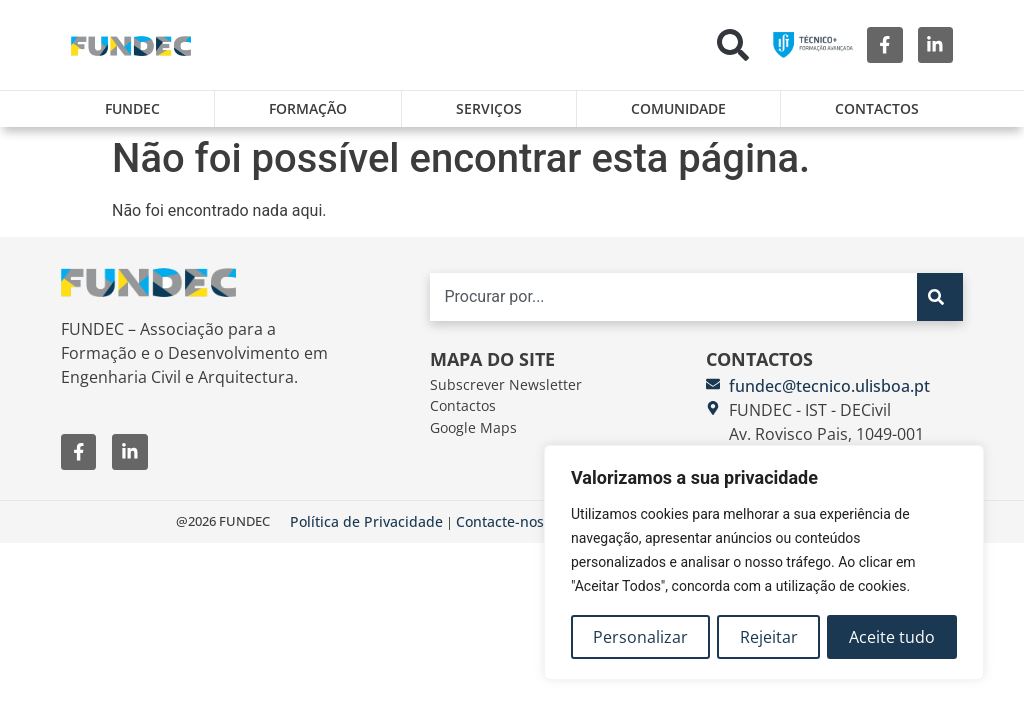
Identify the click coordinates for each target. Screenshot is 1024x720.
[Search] (939, 297)
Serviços (489, 108)
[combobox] (674, 297)
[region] (764, 563)
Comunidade (678, 108)
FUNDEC (132, 108)
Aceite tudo (892, 637)
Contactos (877, 108)
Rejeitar (769, 637)
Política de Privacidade (366, 521)
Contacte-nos (500, 521)
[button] (733, 45)
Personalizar (640, 637)
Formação (308, 108)
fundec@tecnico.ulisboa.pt (829, 386)
